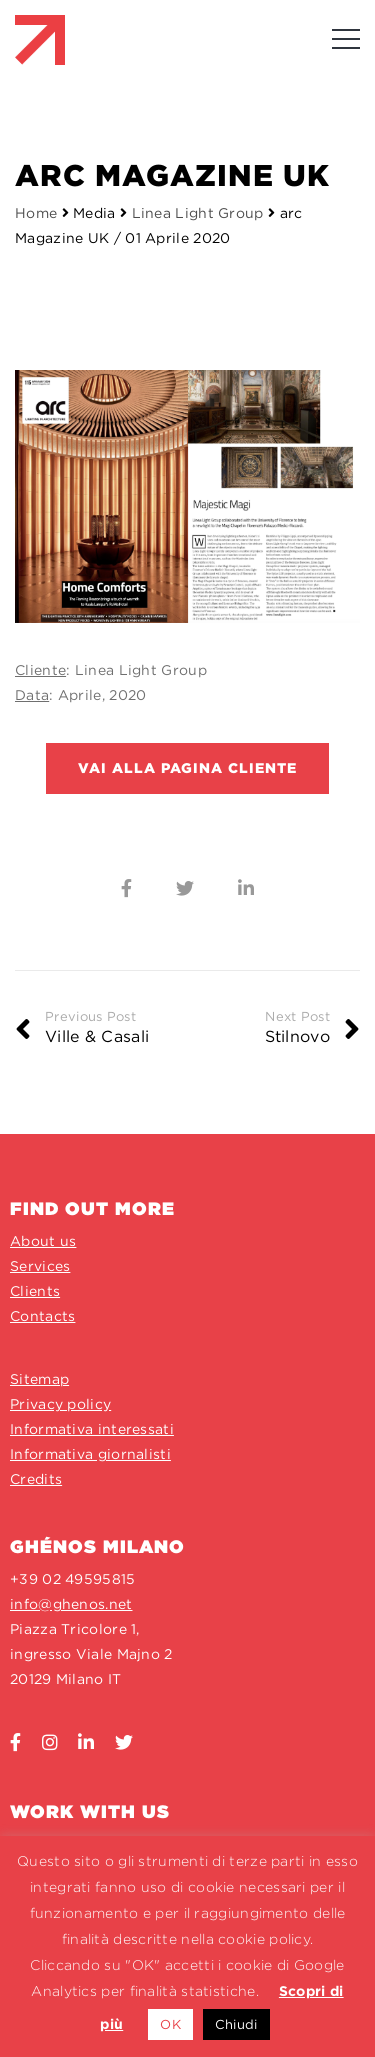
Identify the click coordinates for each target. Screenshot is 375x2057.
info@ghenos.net (71, 1604)
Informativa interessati (92, 1429)
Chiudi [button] (236, 2024)
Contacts (42, 1316)
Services (40, 1266)
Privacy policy (60, 1404)
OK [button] (170, 2024)
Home (36, 213)
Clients (35, 1291)
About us (43, 1241)
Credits (36, 1479)
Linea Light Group (200, 213)
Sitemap (39, 1379)
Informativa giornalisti (90, 1454)
